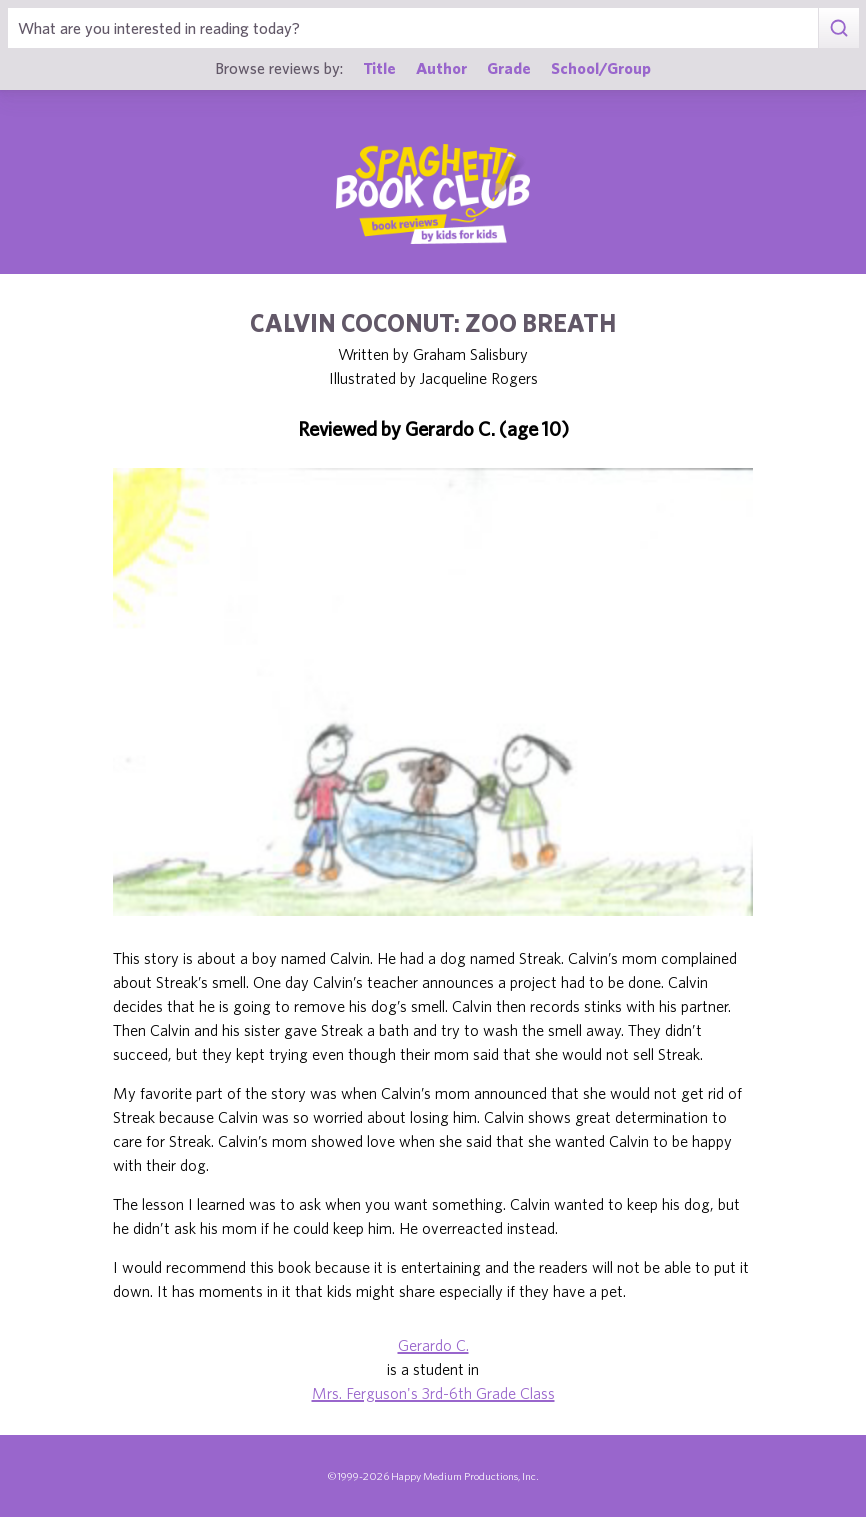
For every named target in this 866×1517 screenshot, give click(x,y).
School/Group (601, 68)
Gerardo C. (433, 1345)
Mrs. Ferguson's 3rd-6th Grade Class (433, 1393)
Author (441, 68)
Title (379, 68)
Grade (509, 68)
